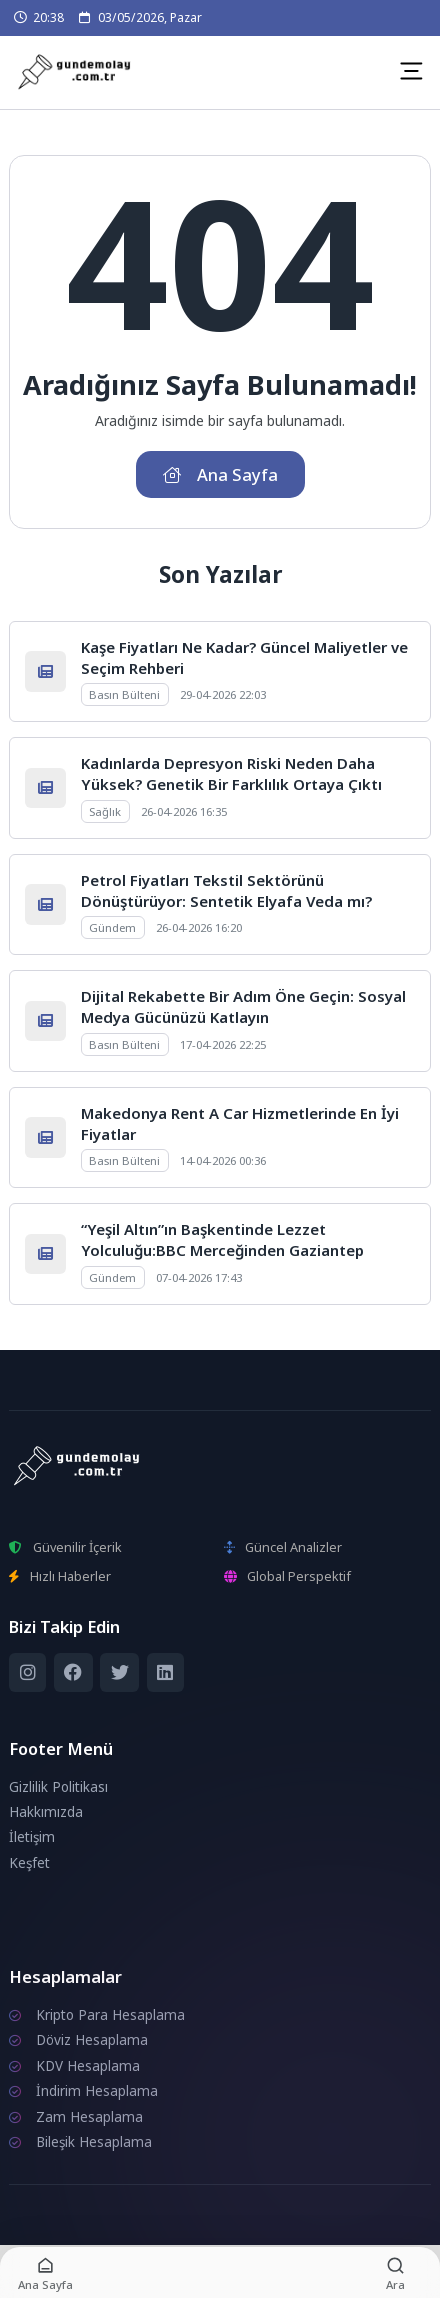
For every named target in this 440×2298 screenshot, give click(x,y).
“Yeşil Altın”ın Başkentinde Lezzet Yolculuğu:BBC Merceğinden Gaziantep (222, 1239)
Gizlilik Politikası (58, 1787)
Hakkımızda (46, 1812)
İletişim (32, 1837)
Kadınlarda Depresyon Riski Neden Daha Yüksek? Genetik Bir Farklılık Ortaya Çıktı (231, 773)
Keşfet (29, 1863)
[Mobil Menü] (411, 71)
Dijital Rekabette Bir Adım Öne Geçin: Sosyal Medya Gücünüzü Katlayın (243, 1006)
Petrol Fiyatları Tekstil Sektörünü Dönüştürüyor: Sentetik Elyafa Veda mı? (226, 890)
